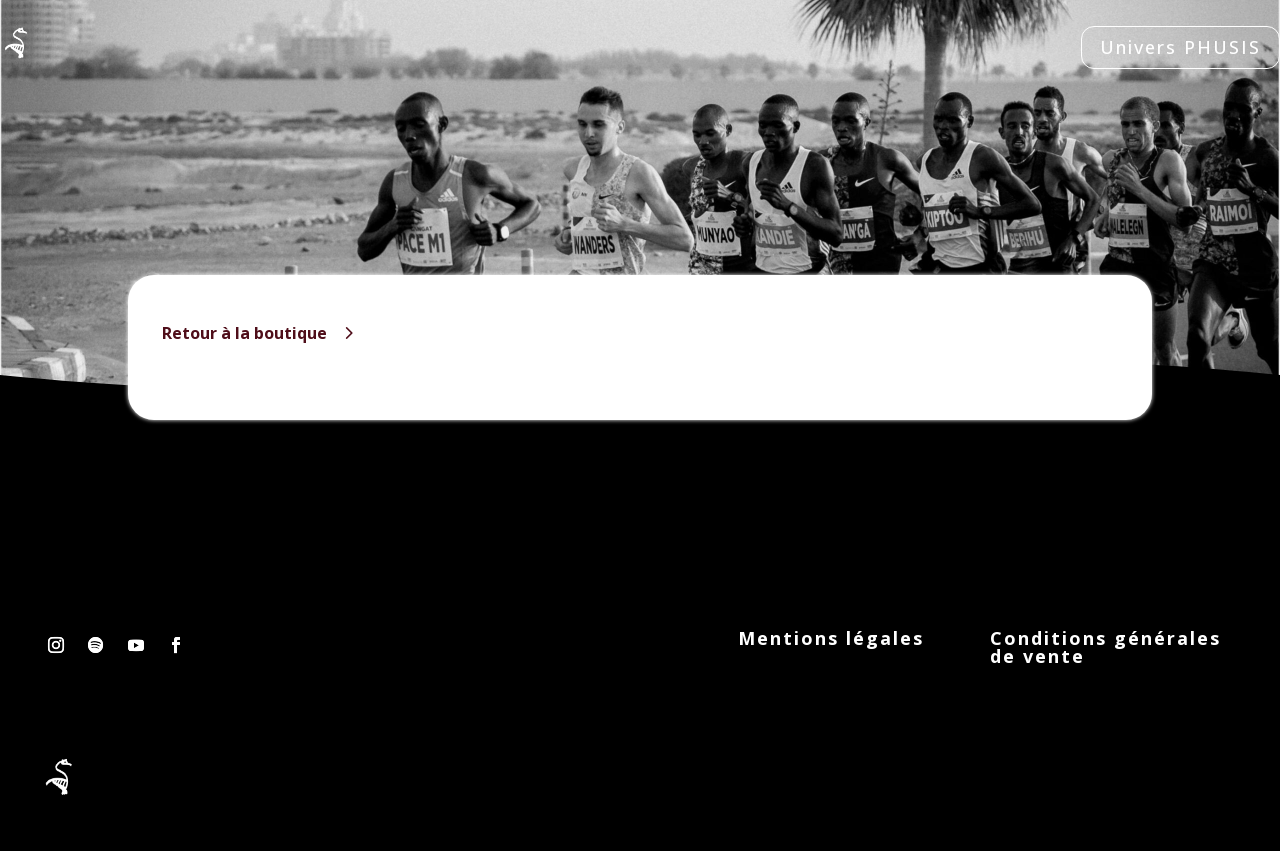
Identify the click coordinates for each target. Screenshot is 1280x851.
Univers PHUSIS (1180, 47)
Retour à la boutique (244, 333)
